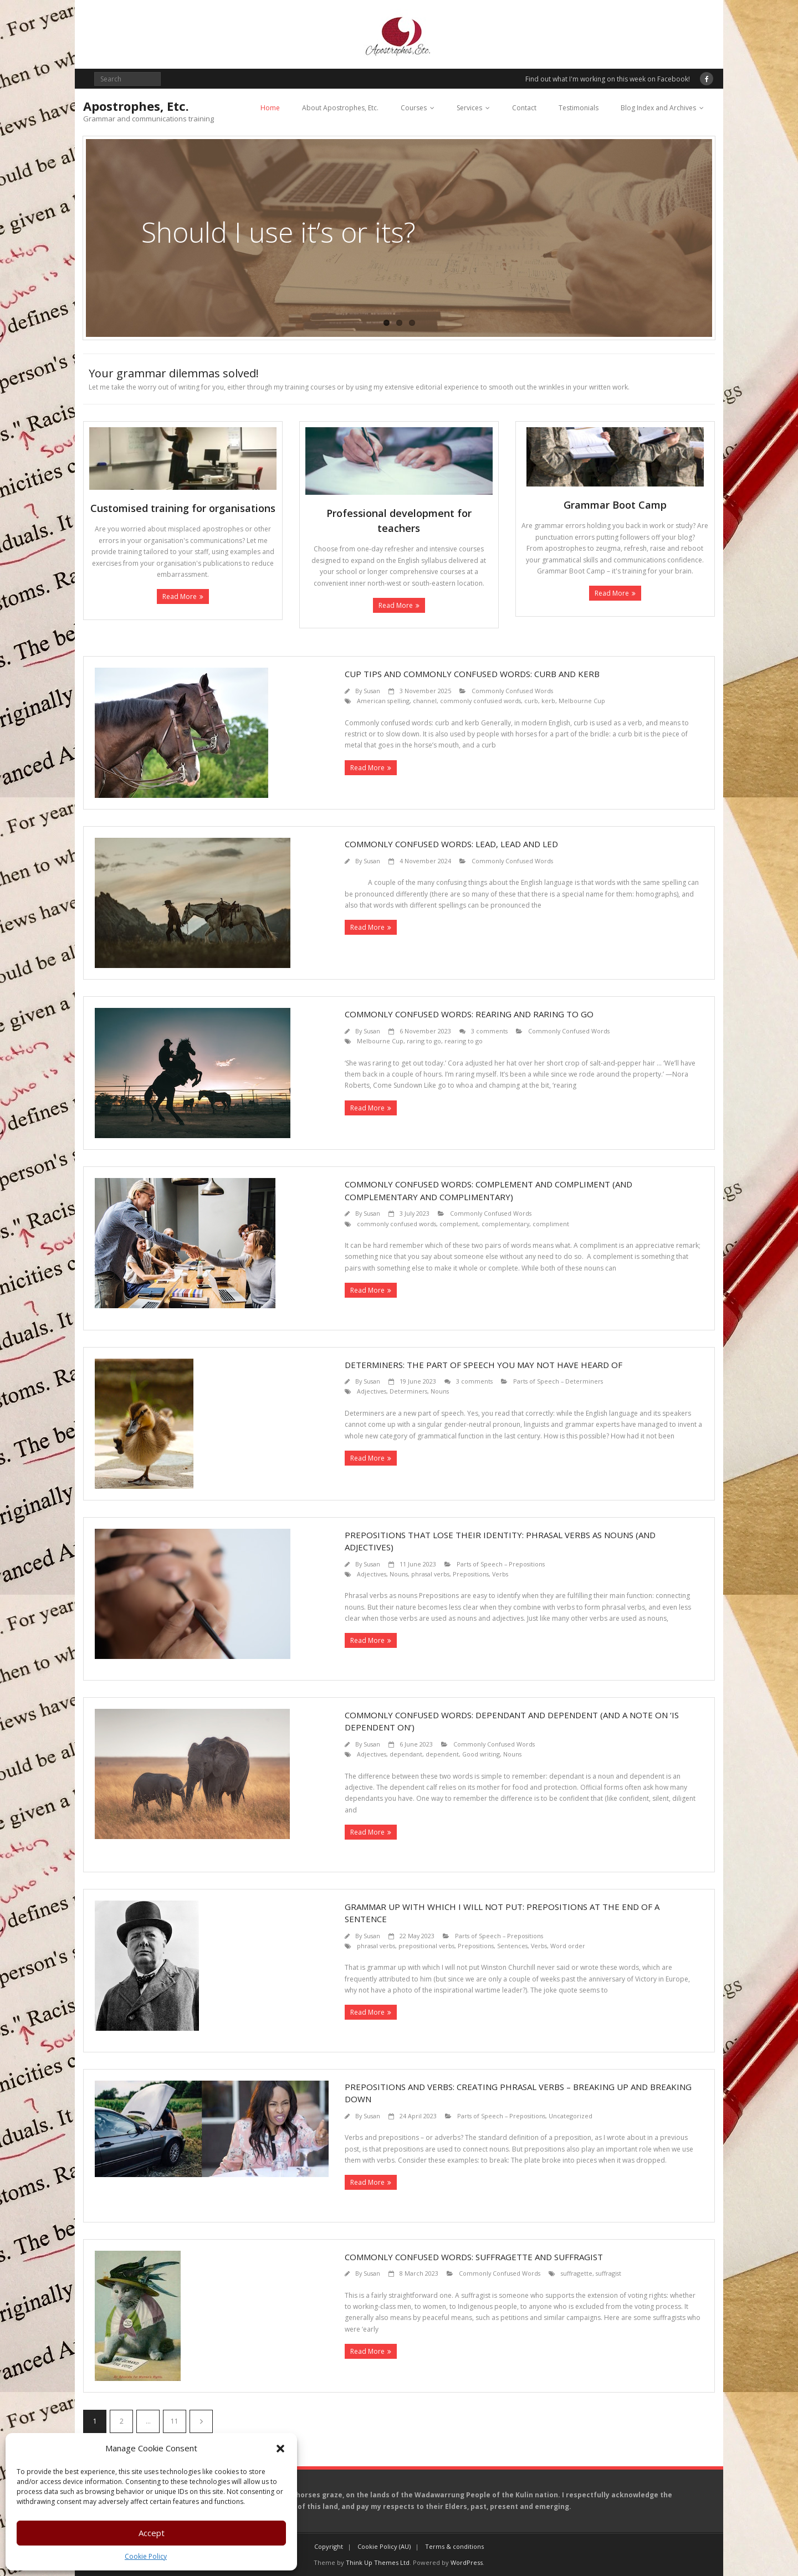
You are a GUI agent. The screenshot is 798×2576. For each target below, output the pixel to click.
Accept (152, 2532)
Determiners (408, 1391)
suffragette (576, 2273)
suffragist (608, 2273)
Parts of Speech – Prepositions (501, 1564)
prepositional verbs (426, 1946)
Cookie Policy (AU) (384, 2546)
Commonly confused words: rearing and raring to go (469, 1014)
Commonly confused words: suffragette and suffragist (474, 2256)
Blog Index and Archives (658, 107)
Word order (567, 1946)
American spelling (383, 701)
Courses (414, 107)
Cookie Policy (146, 2556)
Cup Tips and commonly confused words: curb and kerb (472, 673)
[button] (280, 2448)
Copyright (328, 2546)
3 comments (489, 1031)
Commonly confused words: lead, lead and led (451, 843)
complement (458, 1224)
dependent (442, 1754)
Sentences (512, 1946)
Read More (179, 596)
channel (425, 701)
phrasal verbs (430, 1574)
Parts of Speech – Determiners (558, 1381)
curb (531, 701)
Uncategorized (570, 2116)
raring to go (424, 1041)
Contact (524, 107)
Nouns (440, 1391)
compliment (551, 1224)
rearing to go (463, 1041)
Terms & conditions (454, 2546)
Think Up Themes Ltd (378, 2562)
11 (174, 2421)
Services (469, 107)
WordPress (467, 2562)
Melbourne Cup (582, 701)
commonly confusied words (480, 701)
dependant (406, 1754)
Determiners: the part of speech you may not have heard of (483, 1364)
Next (201, 2421)
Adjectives (371, 1391)
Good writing (481, 1754)
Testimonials (578, 107)
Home (270, 107)
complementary (505, 1224)
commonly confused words (396, 1224)
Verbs (500, 1574)
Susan (372, 691)
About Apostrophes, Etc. (340, 107)
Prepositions (471, 1574)
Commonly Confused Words (512, 691)
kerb (548, 701)
